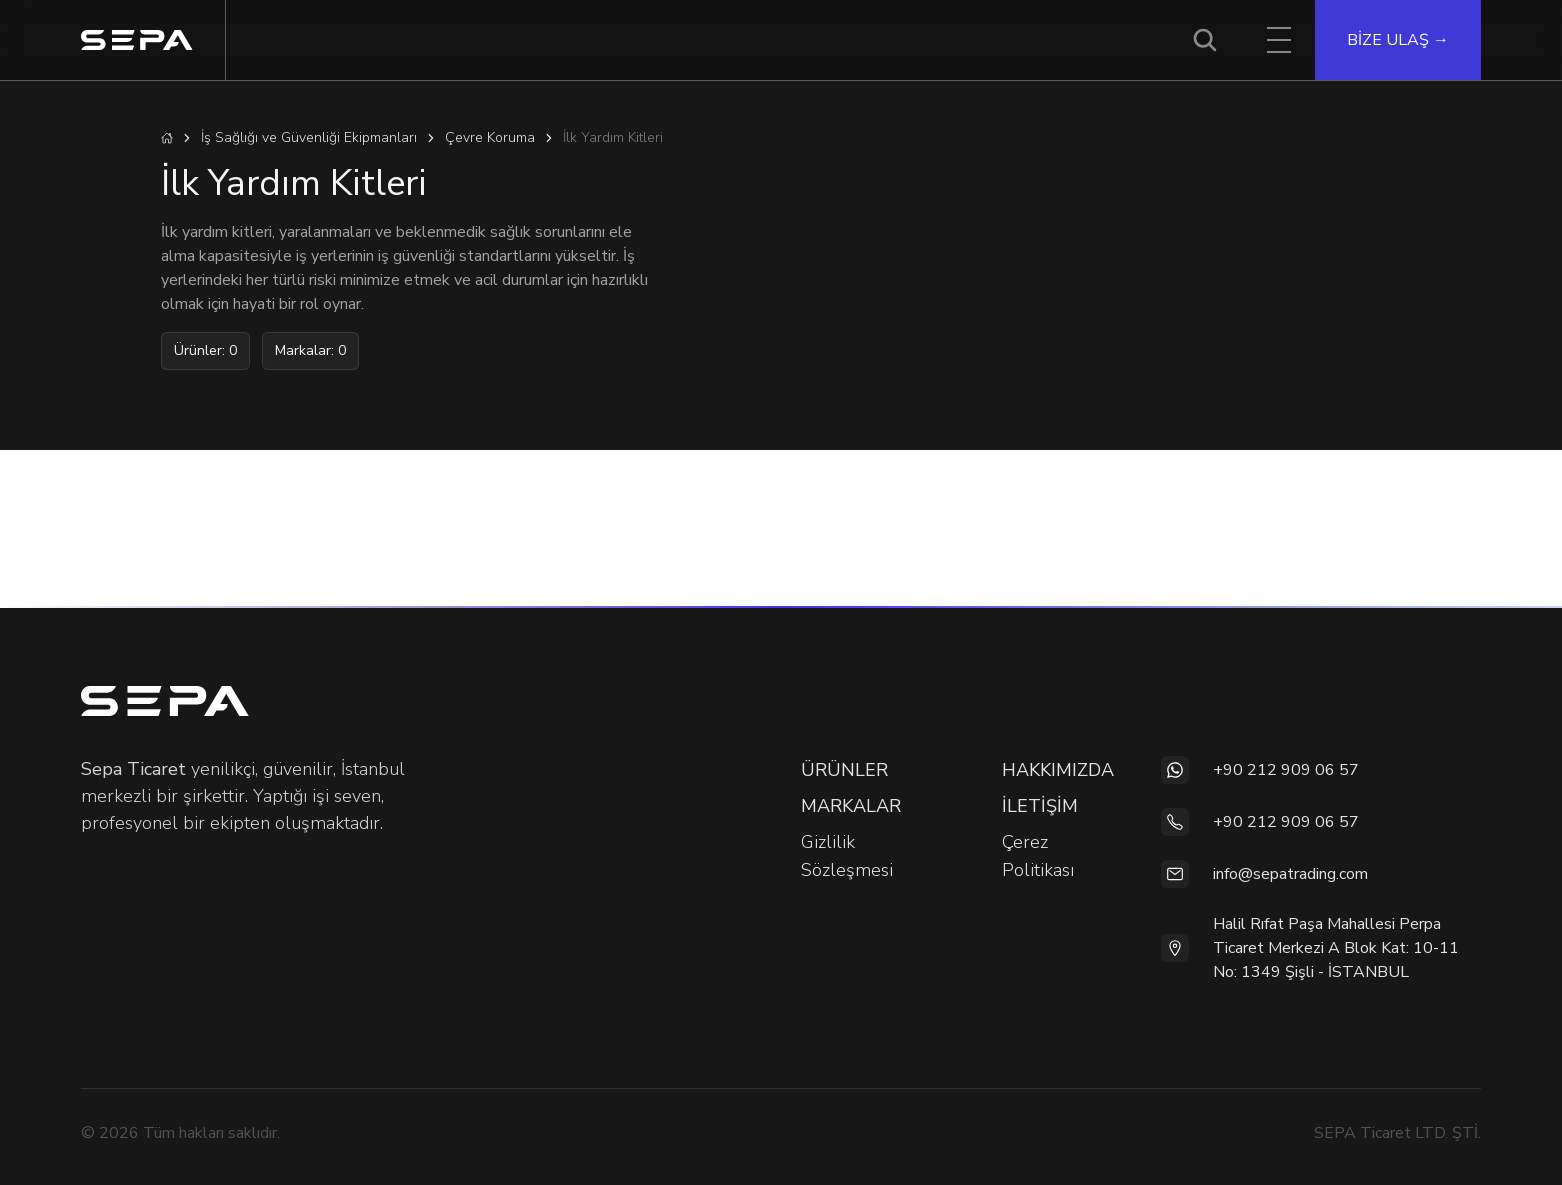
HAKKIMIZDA (1058, 770)
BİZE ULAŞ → (1398, 40)
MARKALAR (851, 806)
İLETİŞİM (1040, 806)
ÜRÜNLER (844, 770)
